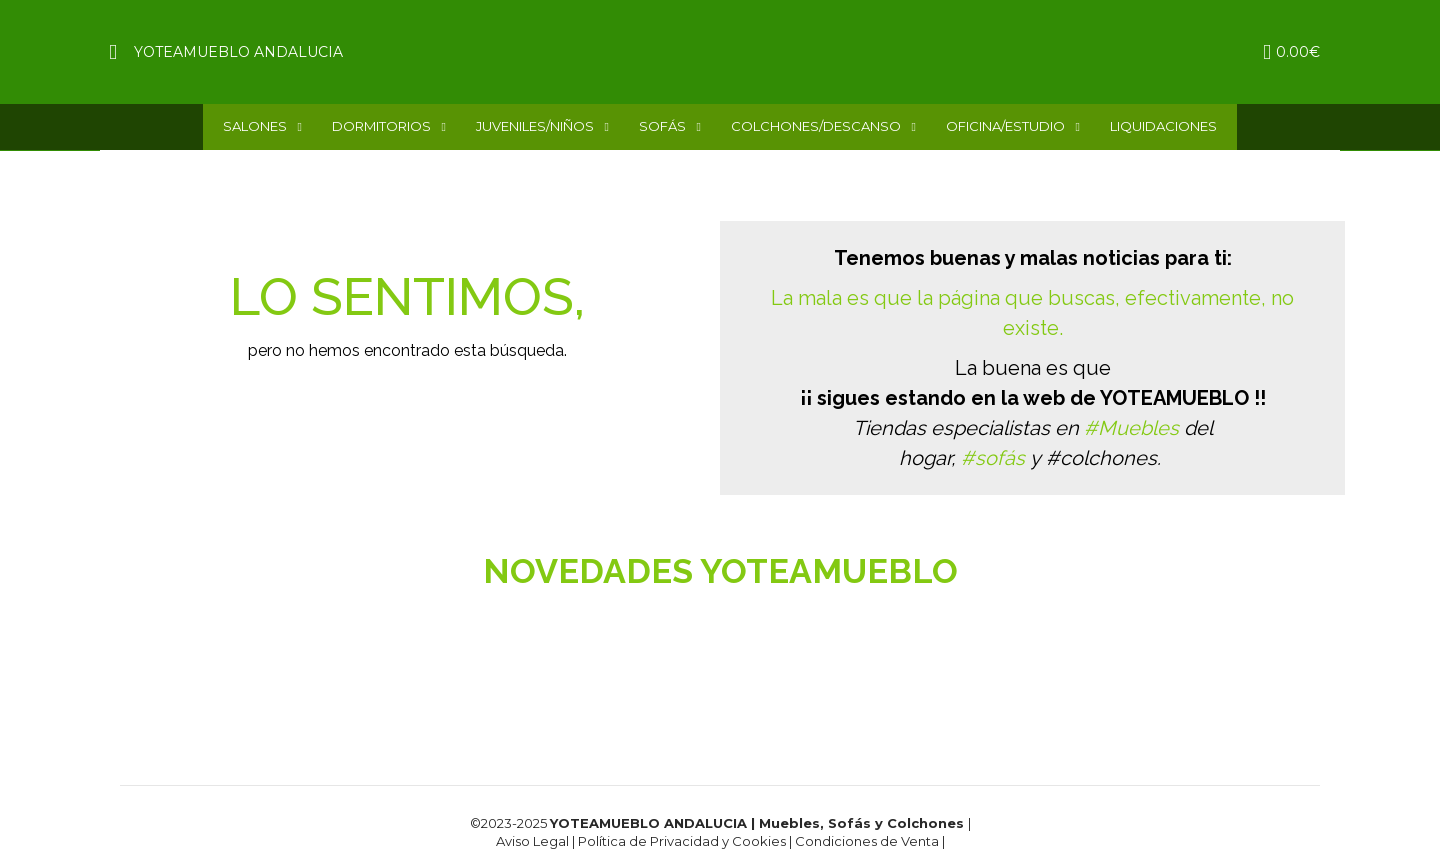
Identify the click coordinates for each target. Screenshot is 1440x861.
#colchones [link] (1101, 458)
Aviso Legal (532, 841)
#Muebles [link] (1131, 428)
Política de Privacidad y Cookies (683, 841)
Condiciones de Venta (868, 841)
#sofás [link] (993, 458)
